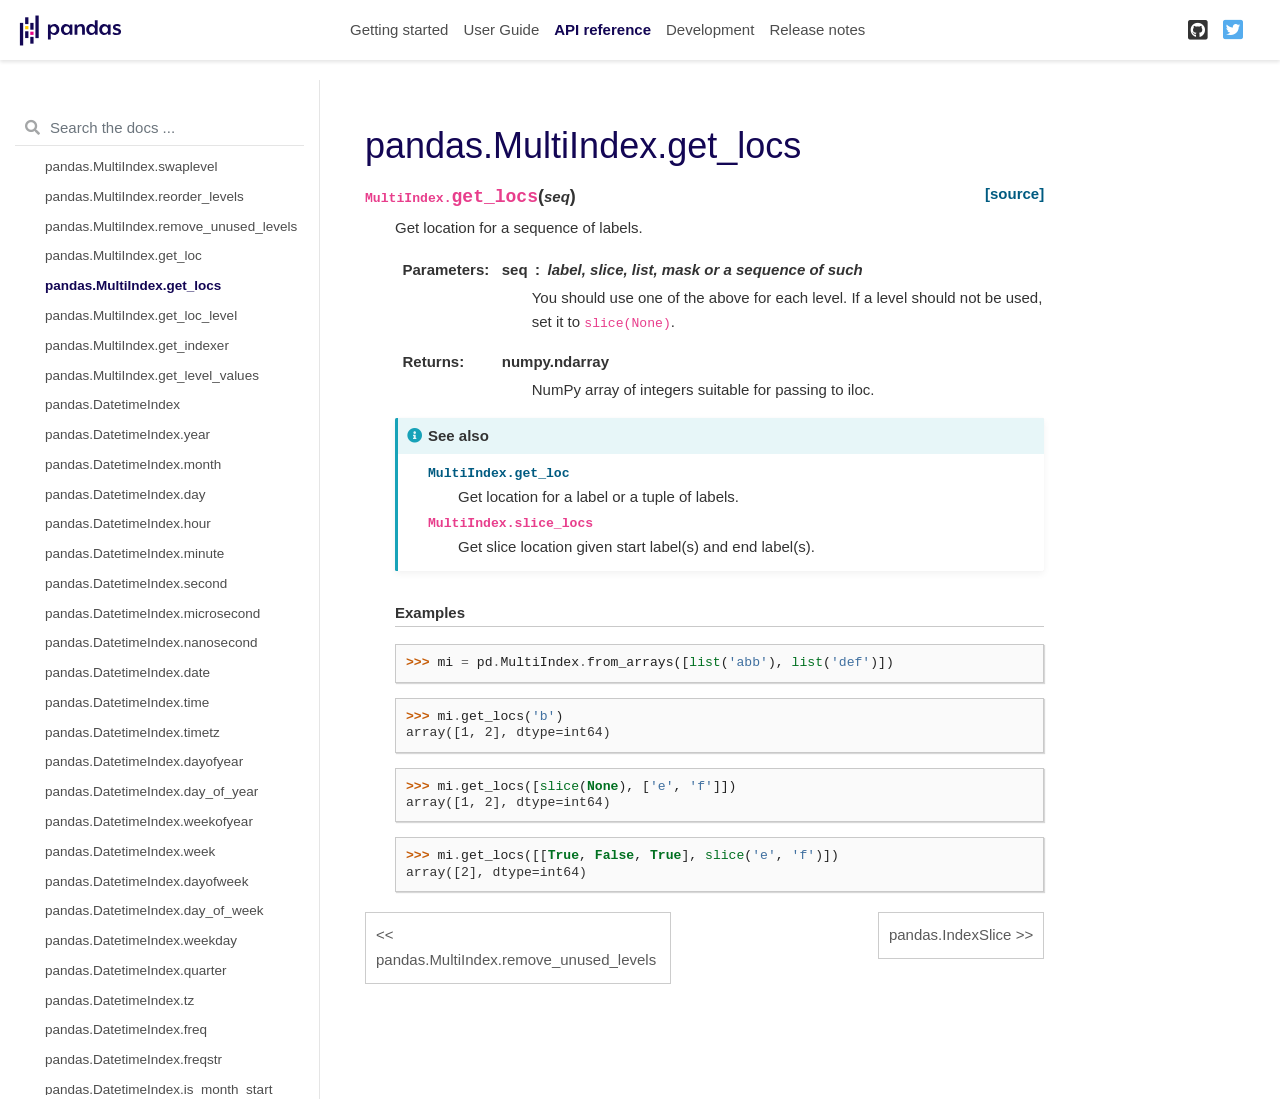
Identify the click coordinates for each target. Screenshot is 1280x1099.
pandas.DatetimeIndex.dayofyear (144, 761)
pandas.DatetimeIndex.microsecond (152, 613)
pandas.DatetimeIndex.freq (126, 1029)
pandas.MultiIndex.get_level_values (152, 375)
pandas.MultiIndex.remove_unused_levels (171, 226)
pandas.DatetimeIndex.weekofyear (149, 821)
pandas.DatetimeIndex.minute (134, 553)
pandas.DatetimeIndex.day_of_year (151, 791)
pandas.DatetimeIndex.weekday (141, 940)
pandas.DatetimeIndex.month (133, 464)
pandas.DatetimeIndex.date (127, 672)
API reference (602, 29)
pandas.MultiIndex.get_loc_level (141, 315)
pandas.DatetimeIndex (112, 404)
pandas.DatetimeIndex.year (127, 434)
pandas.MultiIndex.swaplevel (131, 166)
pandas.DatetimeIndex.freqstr (133, 1059)
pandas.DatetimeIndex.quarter (136, 970)
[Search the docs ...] (159, 128)
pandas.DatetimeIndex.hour (128, 523)
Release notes (817, 29)
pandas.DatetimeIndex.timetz (132, 732)
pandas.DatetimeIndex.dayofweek (146, 881)
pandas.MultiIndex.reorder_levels (144, 196)
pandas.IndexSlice (950, 934)
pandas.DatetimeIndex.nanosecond (151, 642)
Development (710, 29)
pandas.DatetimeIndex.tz (119, 1000)
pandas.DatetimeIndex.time (127, 702)
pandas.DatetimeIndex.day (125, 494)
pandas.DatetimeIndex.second (136, 583)
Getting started (399, 29)
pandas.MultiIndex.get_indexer (137, 345)
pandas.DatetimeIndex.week (130, 851)
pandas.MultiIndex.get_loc (123, 255)
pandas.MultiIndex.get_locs (133, 285)
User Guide (501, 29)
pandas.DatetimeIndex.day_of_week (154, 910)
